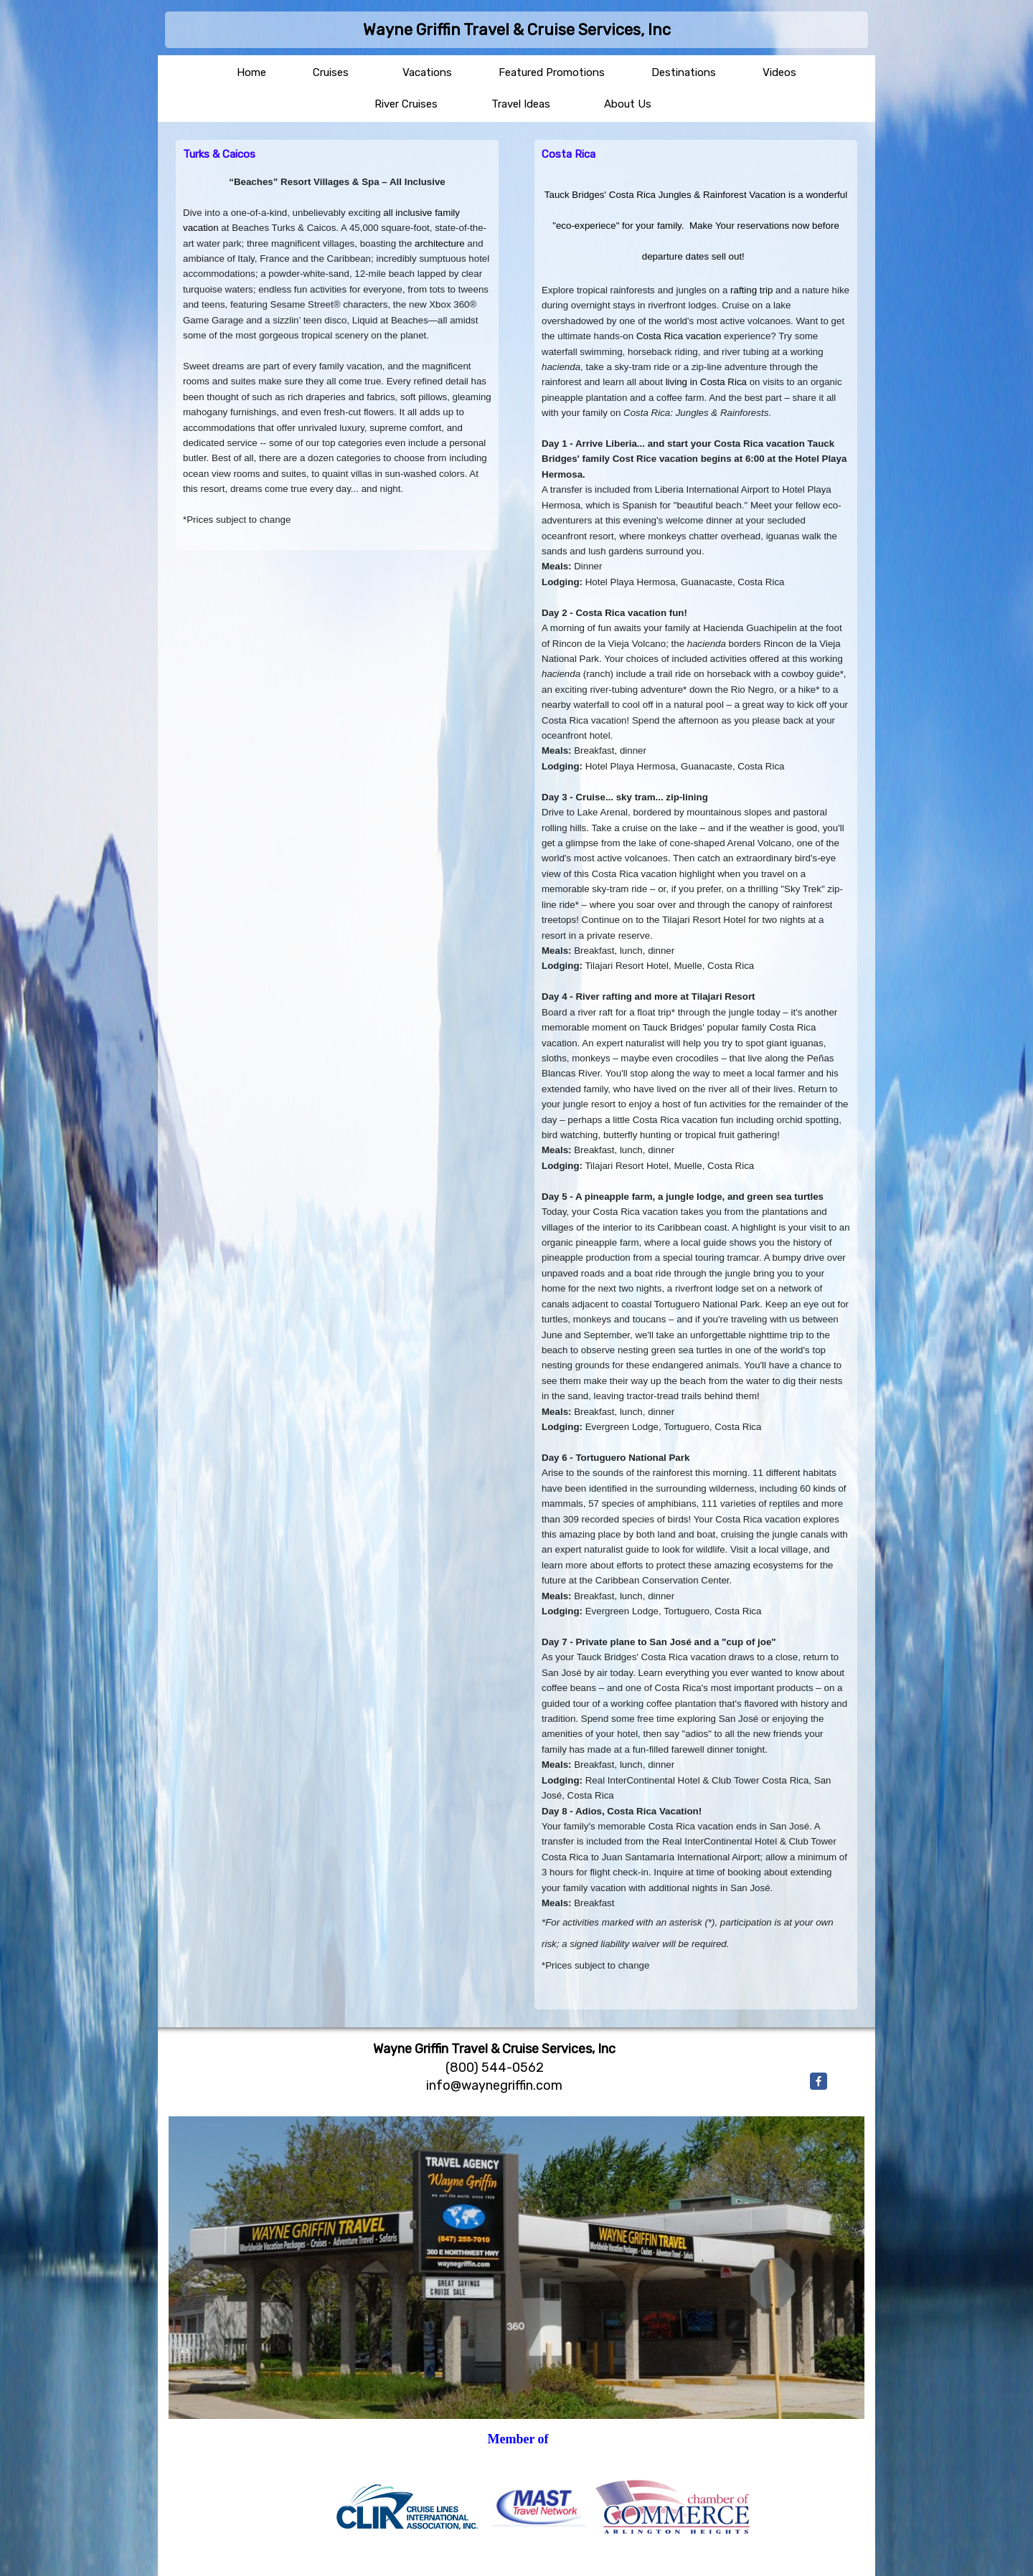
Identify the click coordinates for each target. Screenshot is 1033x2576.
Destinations (683, 72)
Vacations (427, 72)
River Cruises (406, 104)
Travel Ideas (520, 104)
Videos (779, 72)
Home (251, 72)
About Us (627, 104)
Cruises (331, 72)
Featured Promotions (552, 72)
